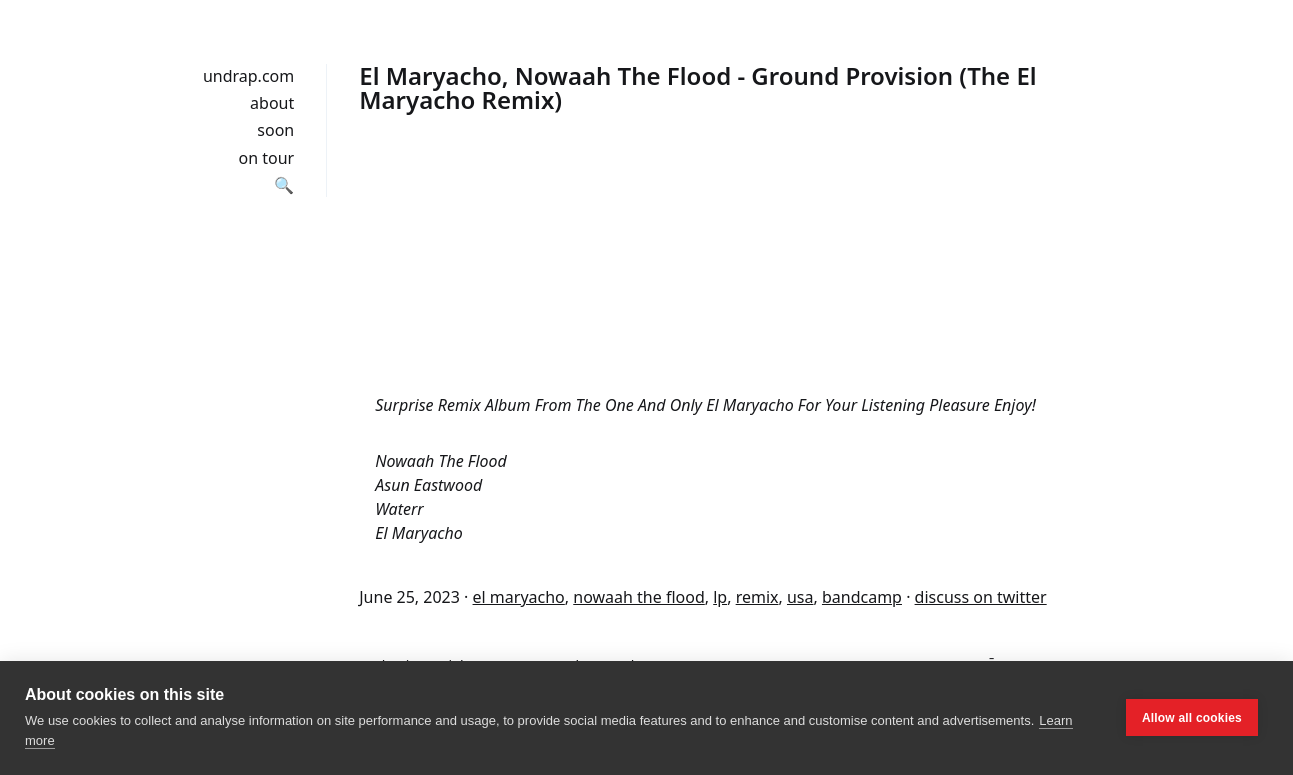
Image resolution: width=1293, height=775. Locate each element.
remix (757, 597)
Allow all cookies (1192, 718)
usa (800, 597)
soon (275, 130)
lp (720, 597)
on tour (267, 158)
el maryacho (519, 597)
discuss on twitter (981, 597)
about (272, 103)
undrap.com (248, 76)
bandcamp (862, 597)
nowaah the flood (639, 597)
